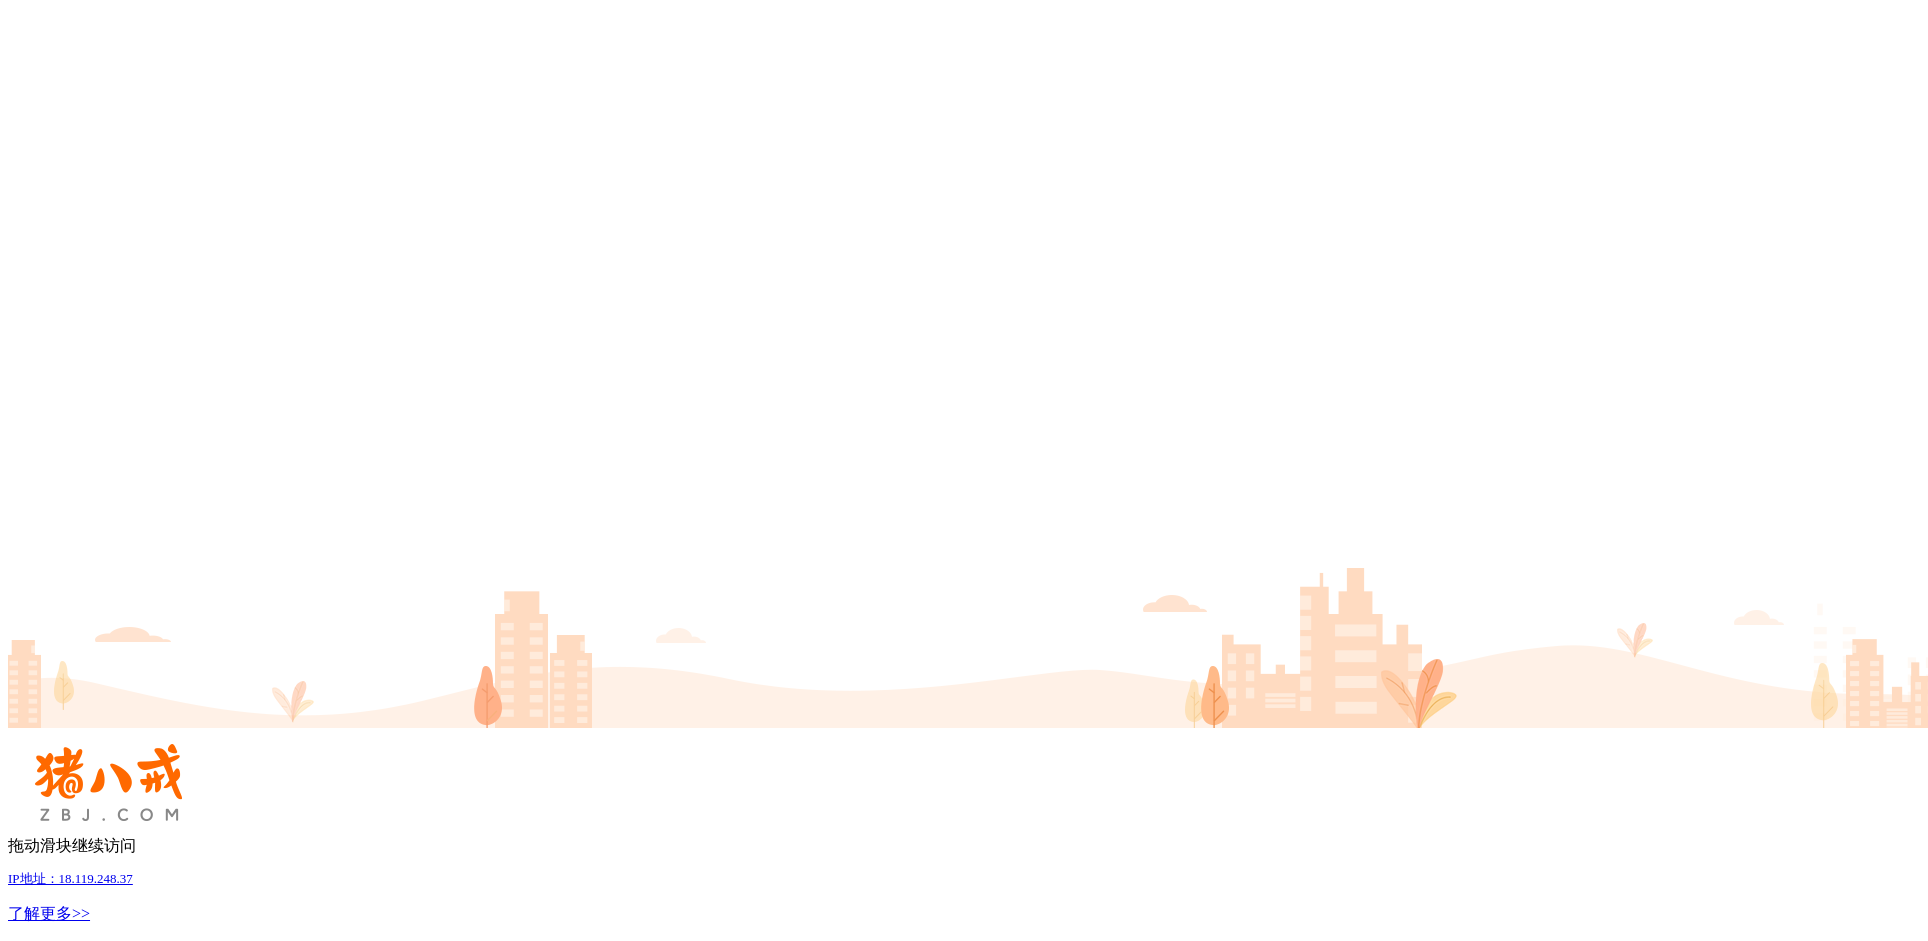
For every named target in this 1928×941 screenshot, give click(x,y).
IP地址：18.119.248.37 (70, 878)
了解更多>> (49, 913)
